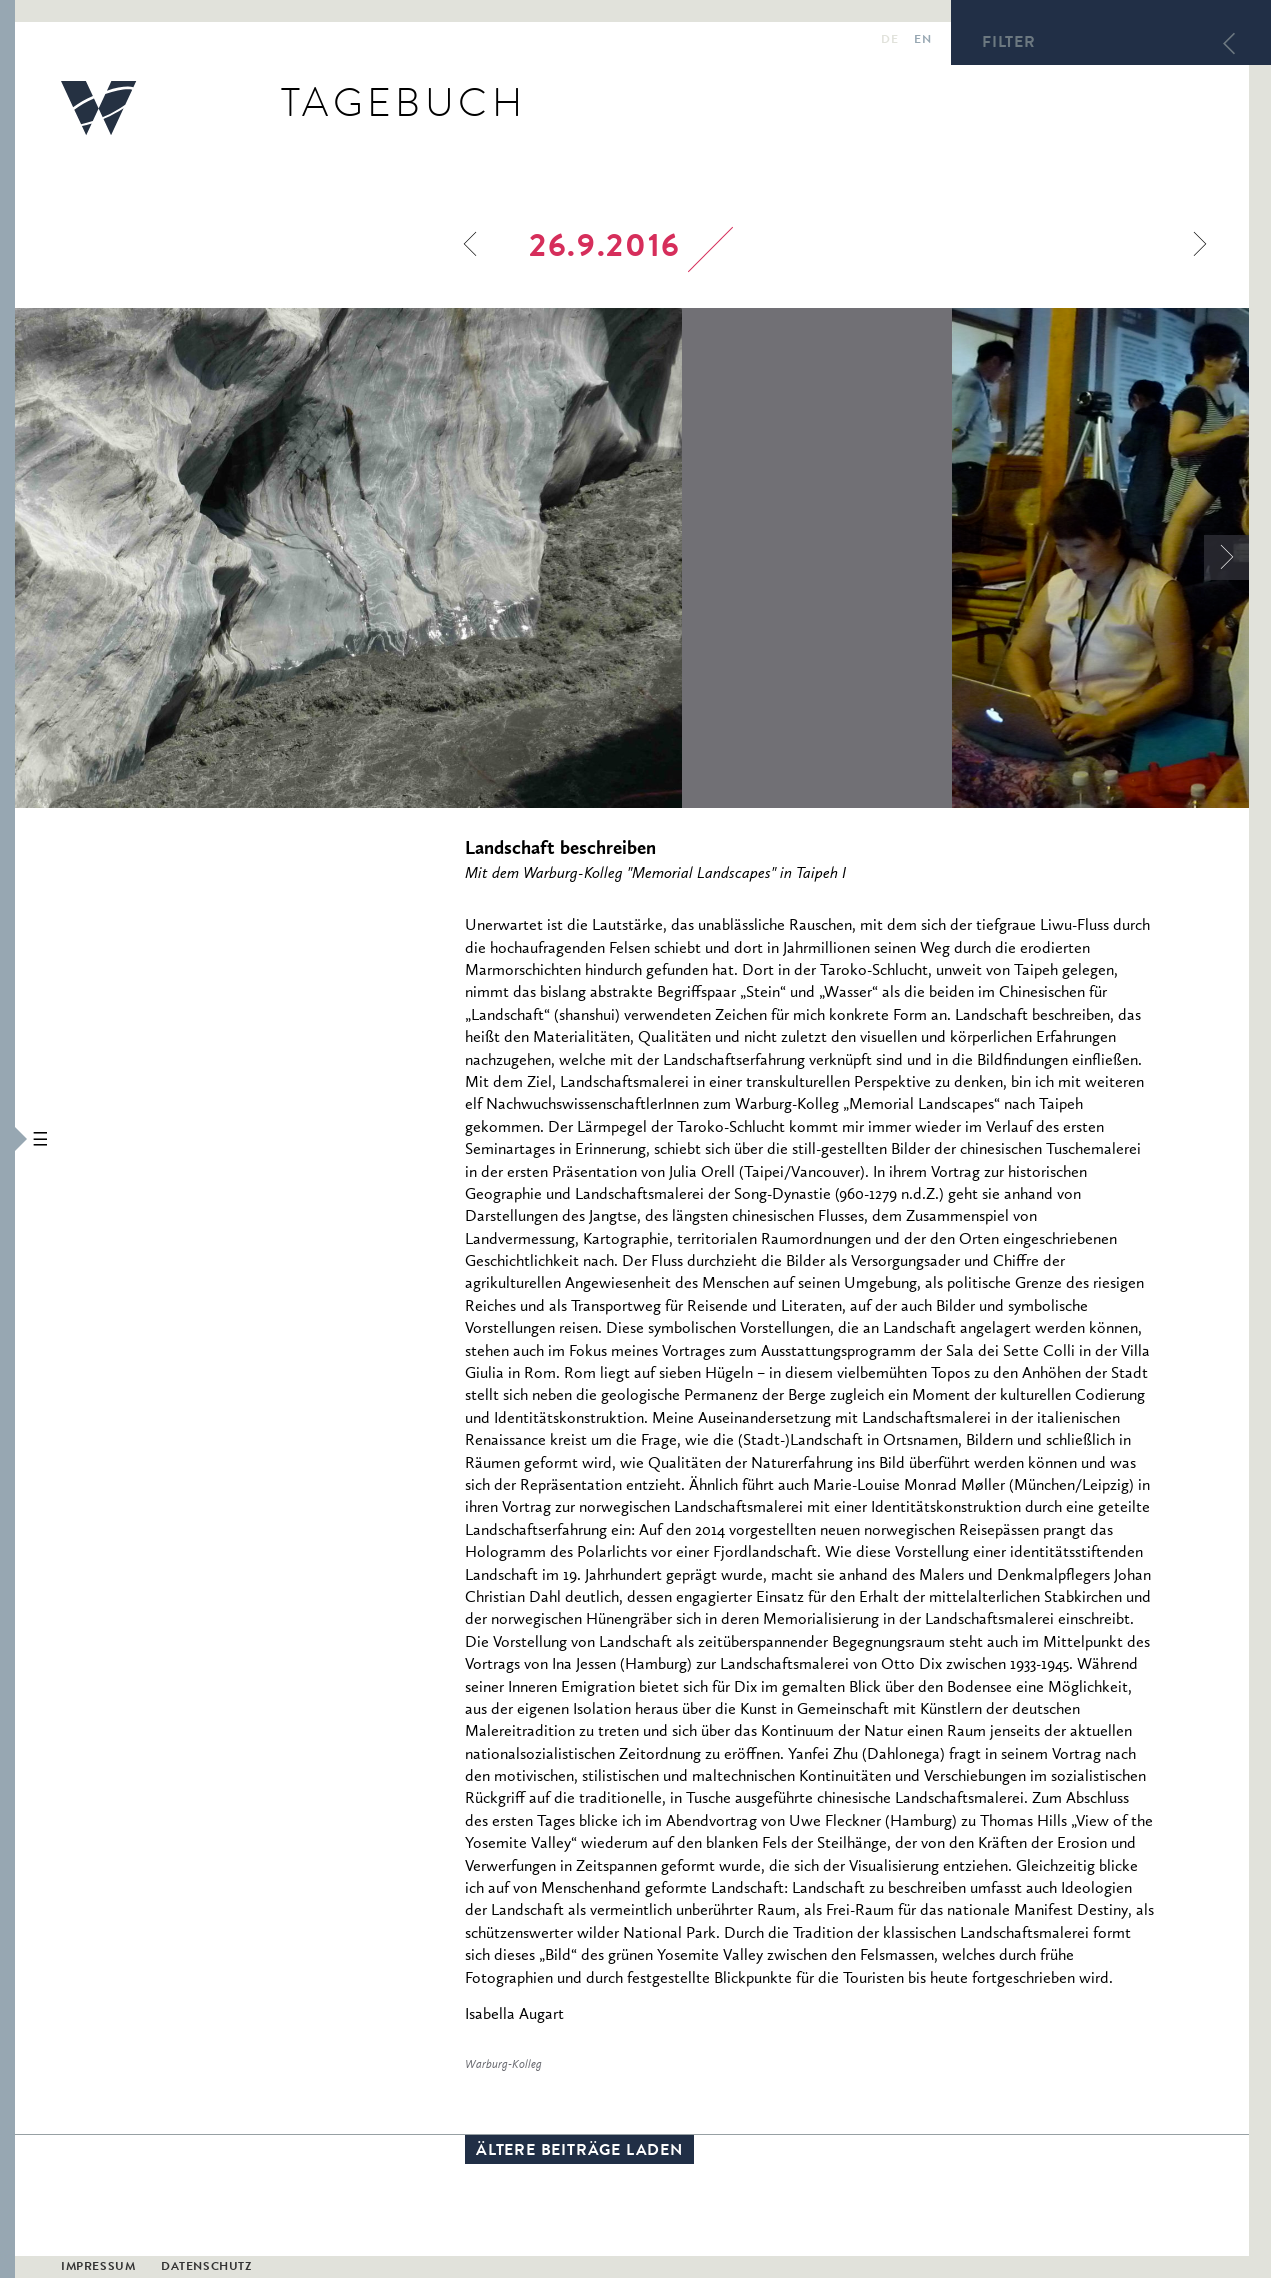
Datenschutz (206, 2268)
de (889, 41)
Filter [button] (1009, 44)
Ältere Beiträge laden (579, 2152)
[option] (483, 558)
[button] (7, 1139)
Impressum (98, 2268)
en (922, 41)
